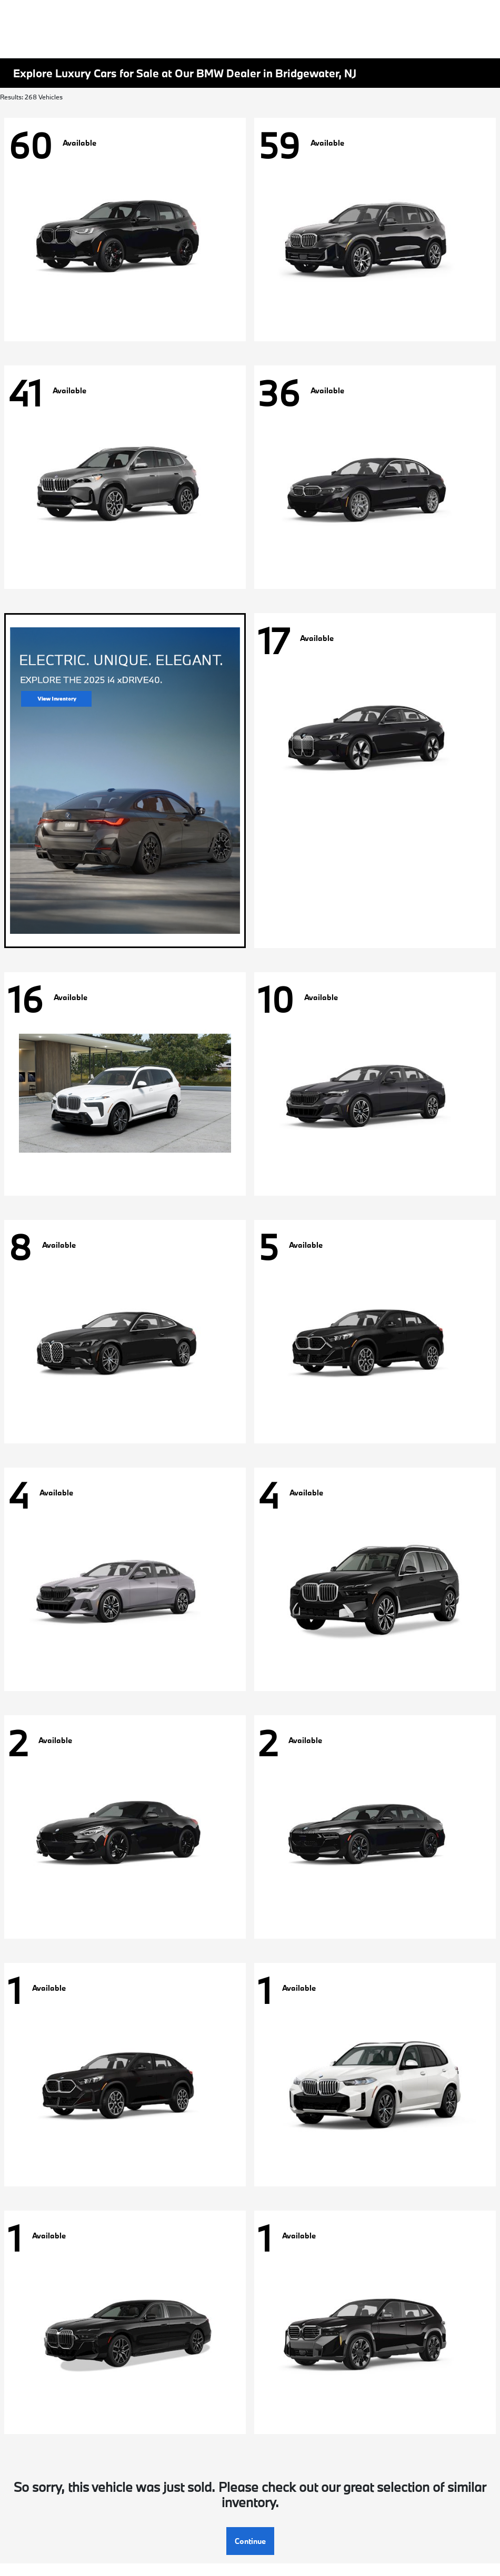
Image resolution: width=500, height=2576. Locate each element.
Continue (250, 2541)
